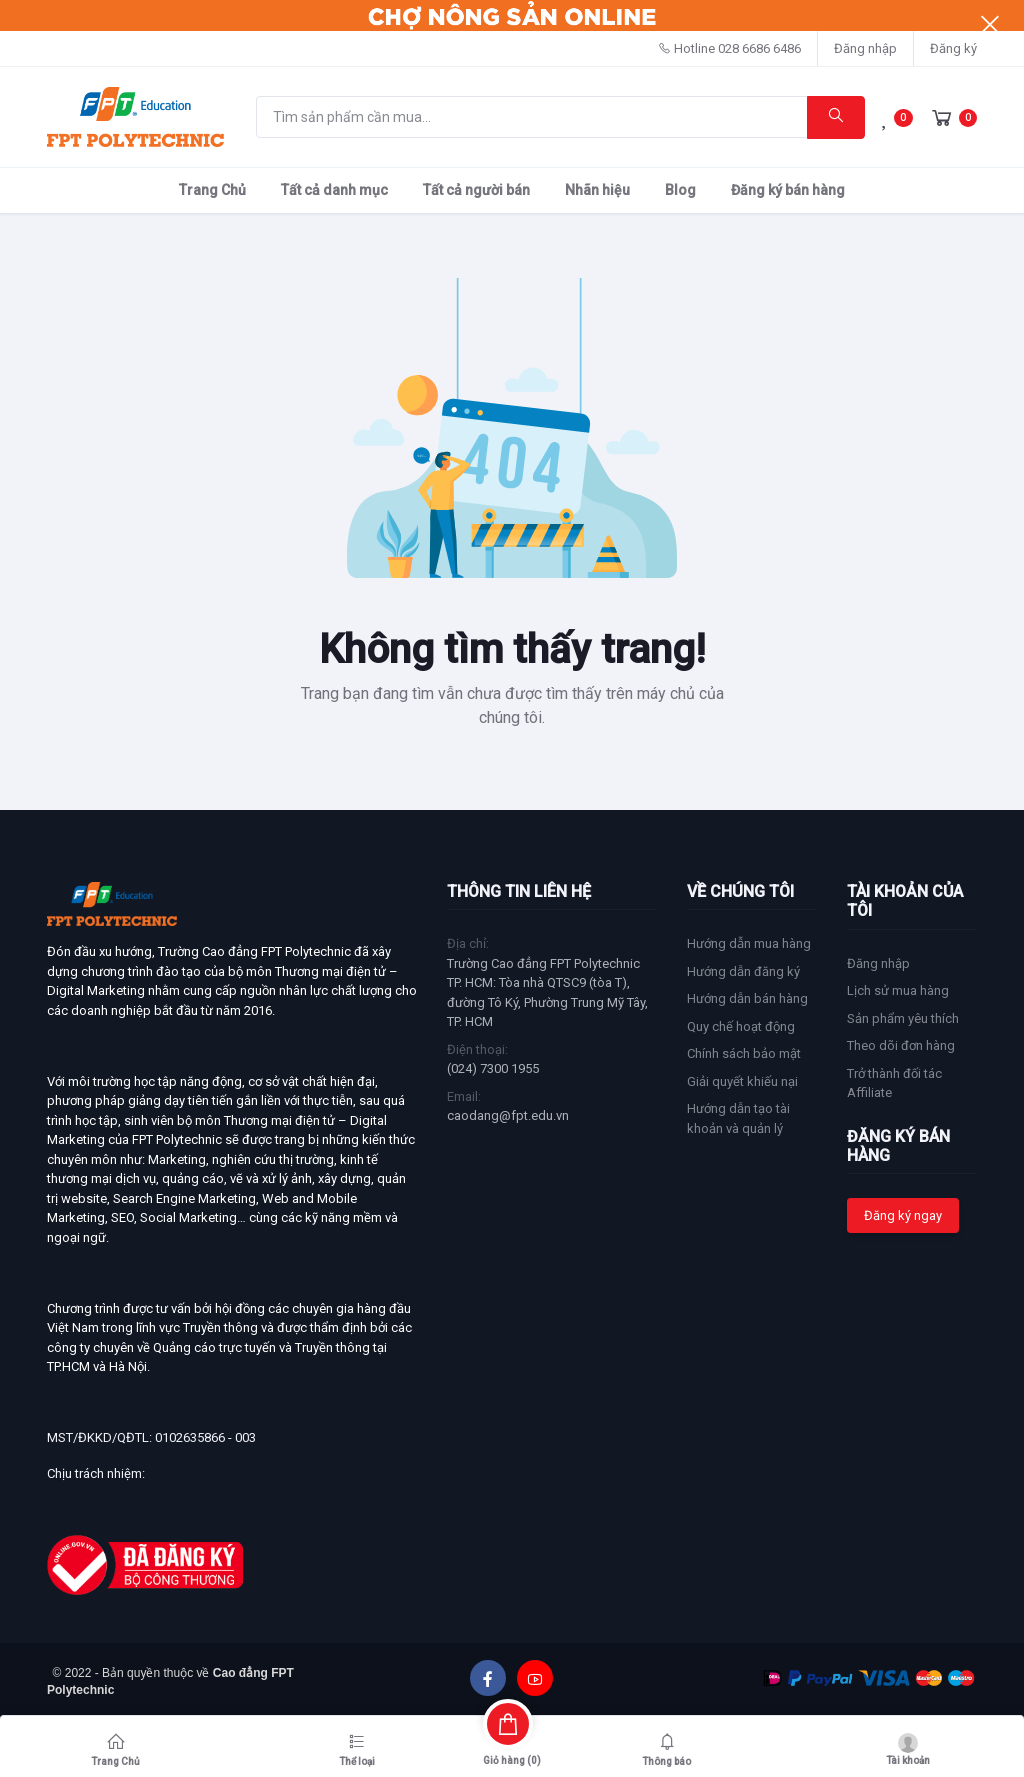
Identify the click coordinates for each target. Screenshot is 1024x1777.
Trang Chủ (212, 190)
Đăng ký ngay (903, 1215)
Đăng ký (953, 48)
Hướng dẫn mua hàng (749, 943)
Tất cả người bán (476, 190)
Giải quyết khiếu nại (742, 1081)
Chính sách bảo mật (744, 1053)
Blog (680, 190)
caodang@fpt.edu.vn (508, 1115)
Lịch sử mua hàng (898, 990)
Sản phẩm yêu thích (903, 1018)
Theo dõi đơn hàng (901, 1045)
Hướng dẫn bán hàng (747, 998)
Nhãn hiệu (597, 190)
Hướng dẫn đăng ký (743, 971)
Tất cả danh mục (334, 190)
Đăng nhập (865, 48)
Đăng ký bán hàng (788, 190)
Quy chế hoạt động (741, 1026)
